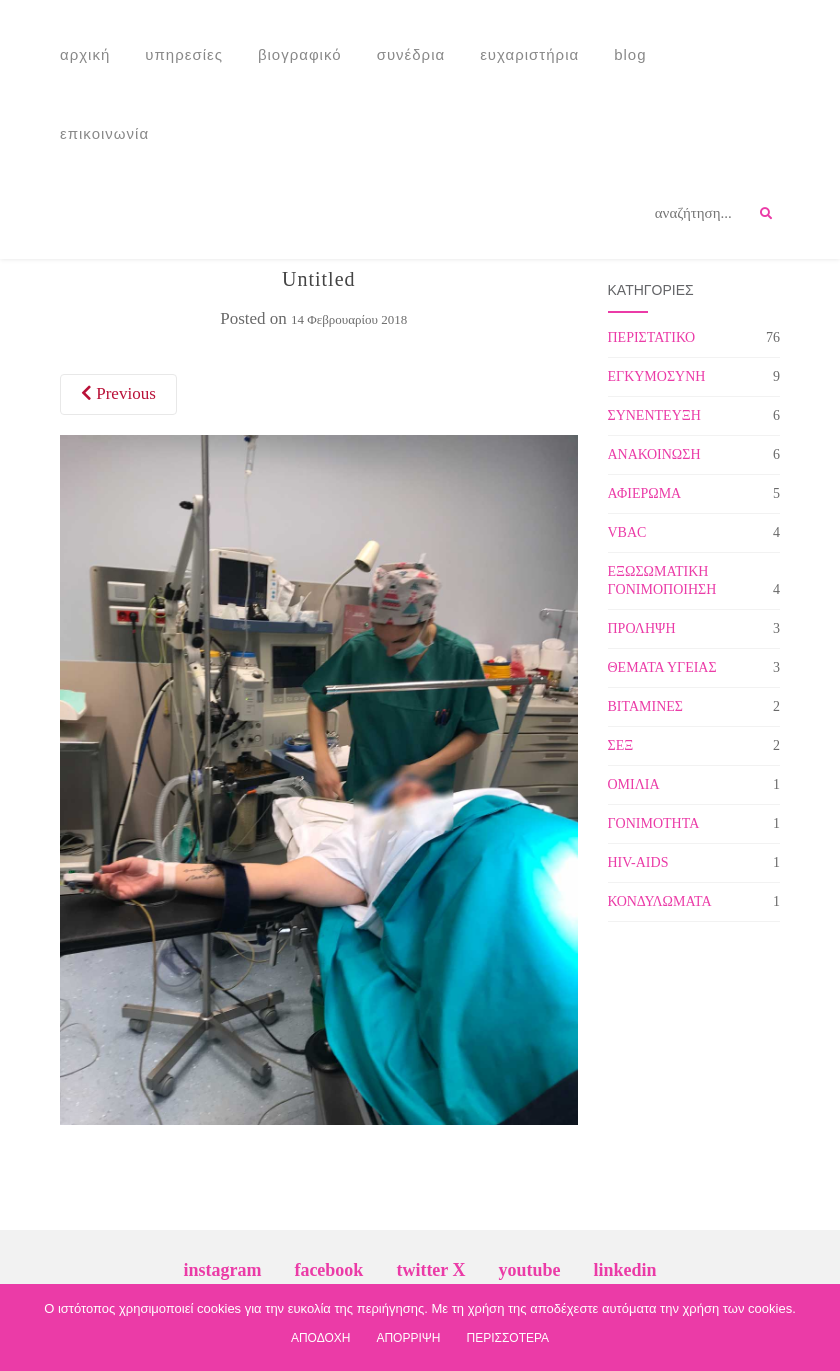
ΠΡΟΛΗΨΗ (642, 628)
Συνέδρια (411, 54)
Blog (630, 54)
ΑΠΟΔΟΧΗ (321, 1338)
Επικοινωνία (104, 133)
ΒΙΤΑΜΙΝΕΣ (645, 706)
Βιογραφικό (300, 54)
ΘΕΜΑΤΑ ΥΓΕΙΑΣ (662, 667)
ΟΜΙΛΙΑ (634, 784)
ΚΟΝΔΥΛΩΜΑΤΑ (660, 901)
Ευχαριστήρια (529, 54)
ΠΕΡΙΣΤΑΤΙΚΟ (652, 337)
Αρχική (85, 54)
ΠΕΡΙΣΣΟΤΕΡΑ (507, 1338)
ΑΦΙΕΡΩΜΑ (645, 493)
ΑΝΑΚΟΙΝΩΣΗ (654, 454)
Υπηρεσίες (184, 54)
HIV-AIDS (638, 862)
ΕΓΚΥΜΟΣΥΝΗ (657, 376)
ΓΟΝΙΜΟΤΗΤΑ (654, 823)
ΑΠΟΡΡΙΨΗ (408, 1338)
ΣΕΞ (621, 745)
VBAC (627, 532)
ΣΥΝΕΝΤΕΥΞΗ (654, 415)
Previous (118, 393)
